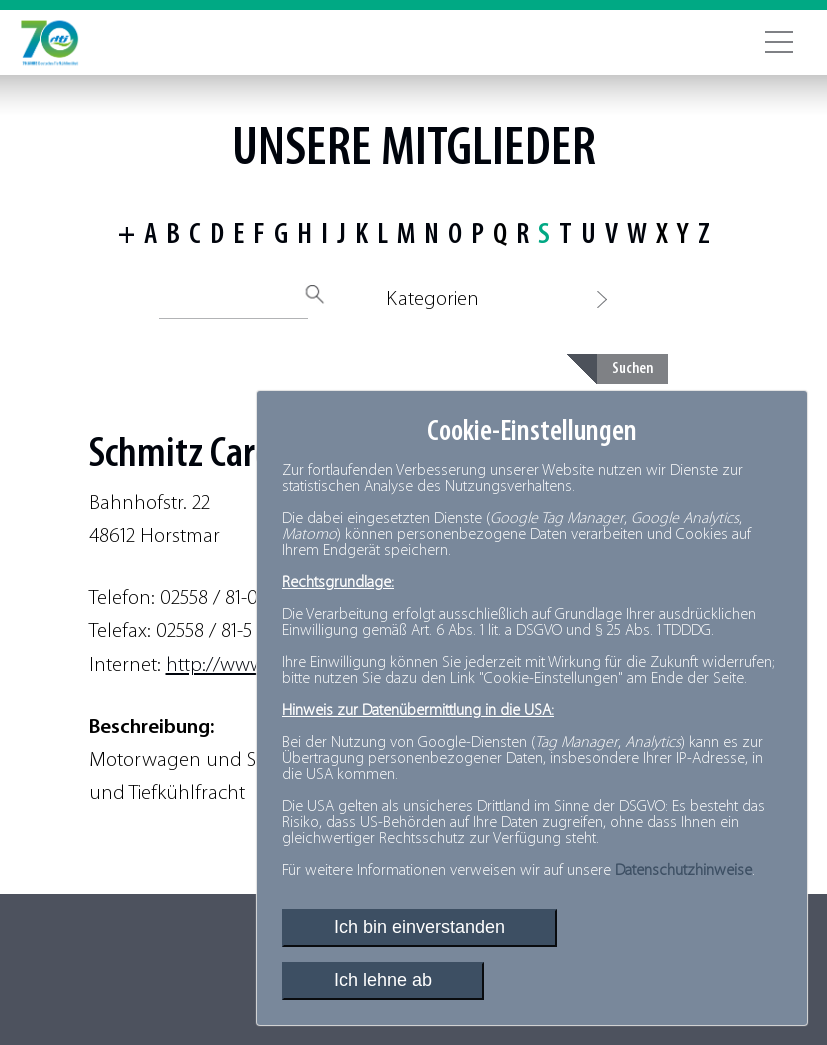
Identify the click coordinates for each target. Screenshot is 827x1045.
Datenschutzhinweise (683, 871)
